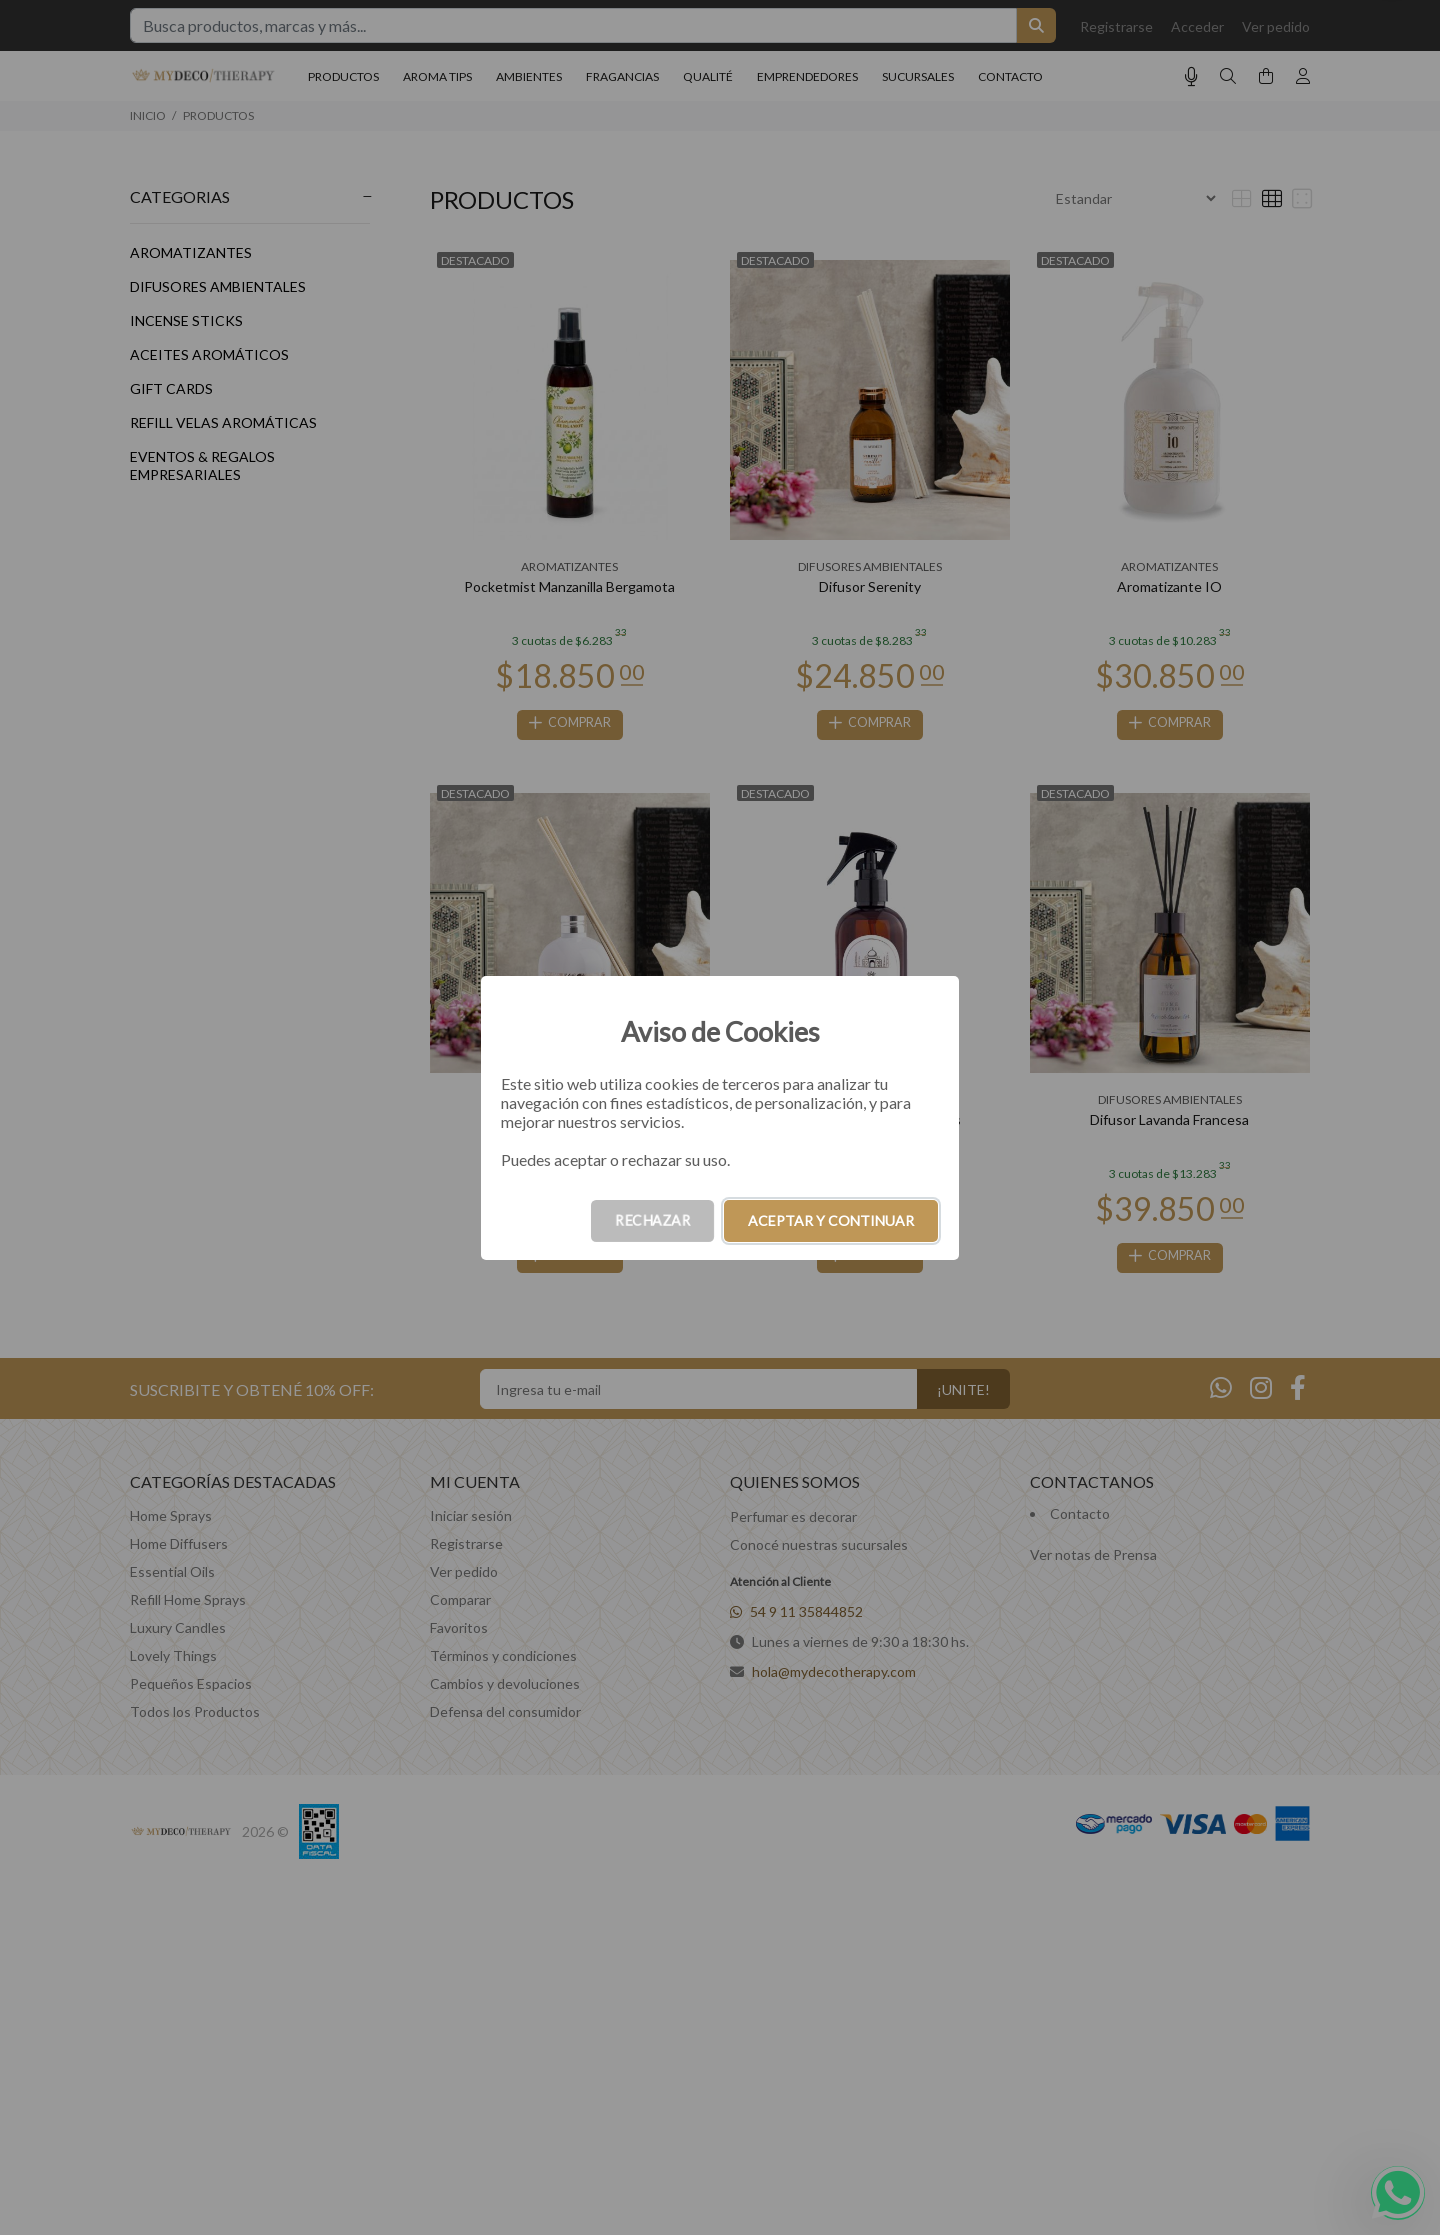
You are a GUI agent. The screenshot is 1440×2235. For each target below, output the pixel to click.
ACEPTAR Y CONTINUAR (831, 1220)
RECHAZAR (652, 1220)
